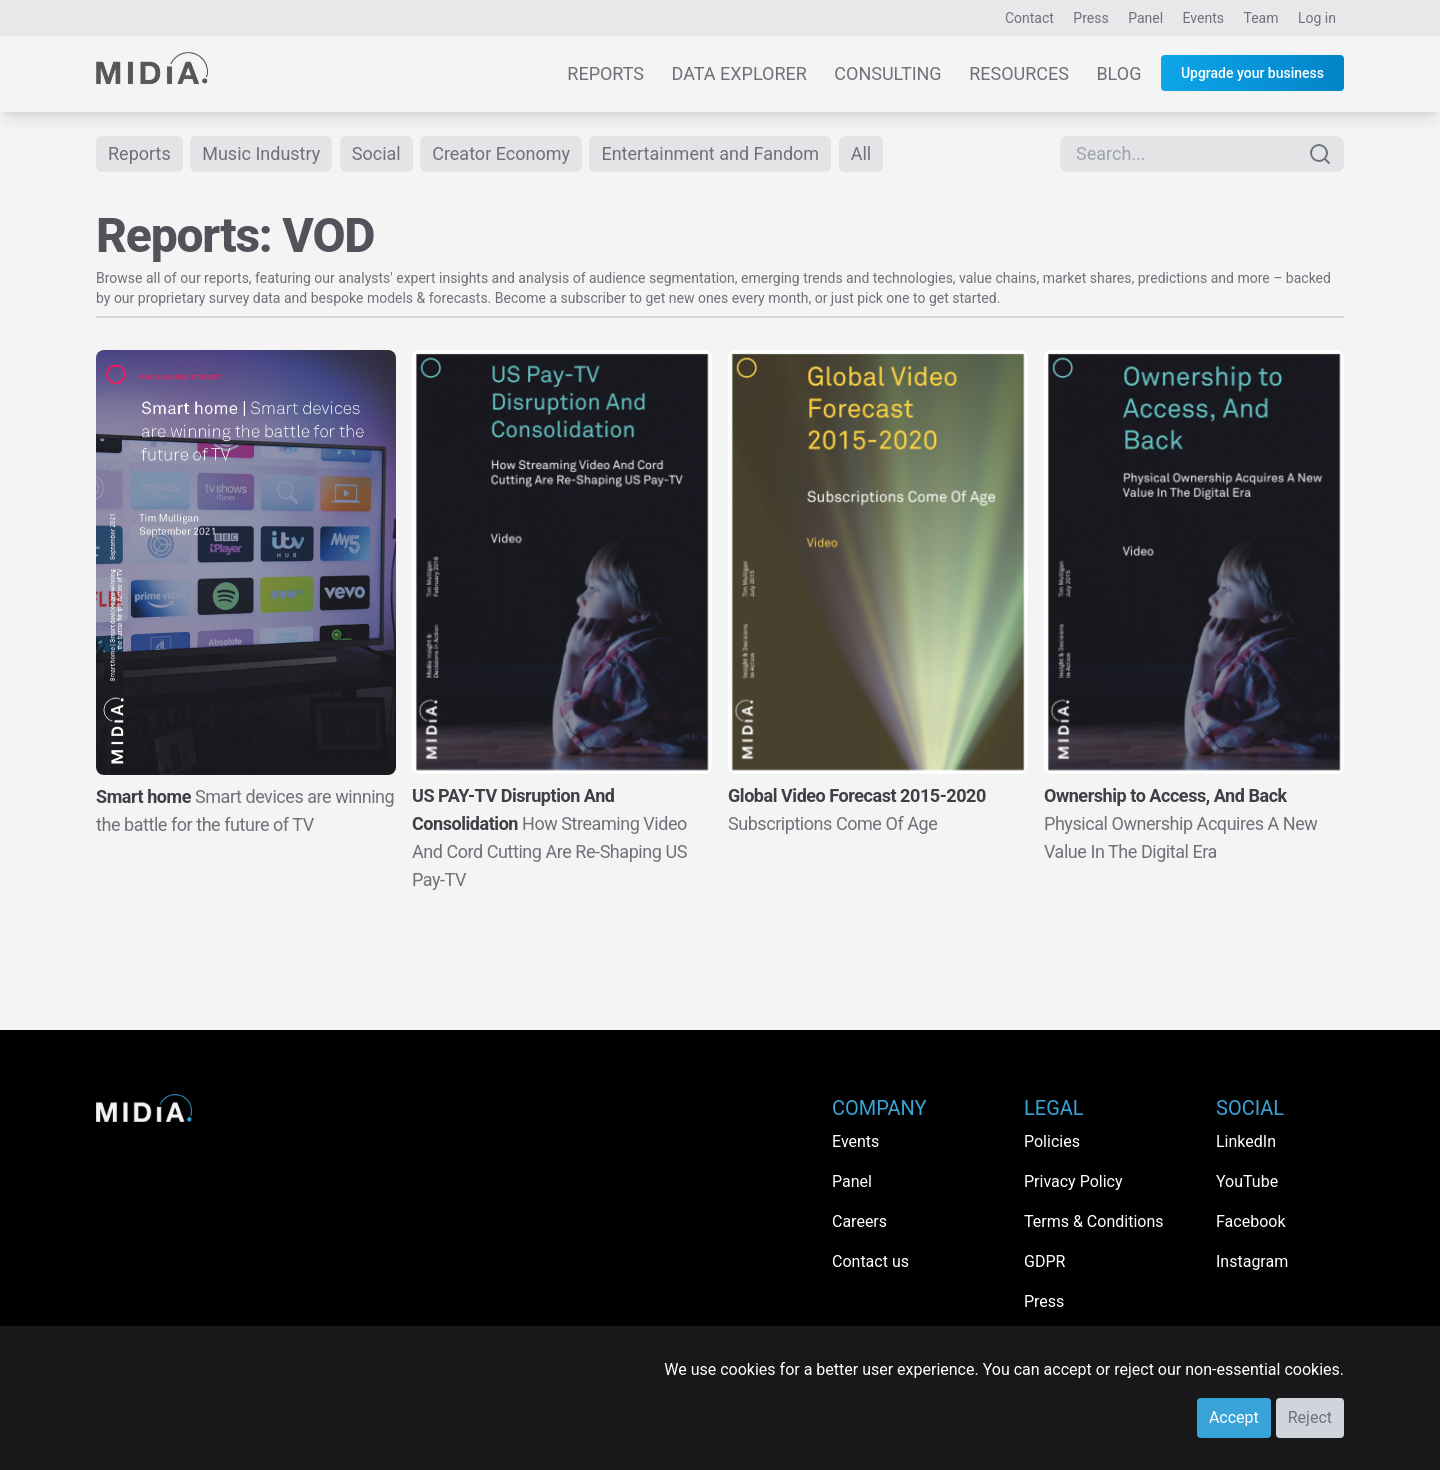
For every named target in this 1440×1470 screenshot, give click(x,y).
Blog (1118, 73)
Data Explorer (739, 73)
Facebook (1250, 1221)
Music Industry (261, 153)
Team (1261, 18)
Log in (1317, 18)
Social (376, 153)
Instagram (1252, 1261)
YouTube (1247, 1181)
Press (1090, 18)
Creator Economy (501, 153)
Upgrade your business (1252, 73)
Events (1203, 18)
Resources (1019, 73)
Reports (605, 73)
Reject (1310, 1417)
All (861, 153)
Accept (1234, 1417)
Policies (1052, 1141)
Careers (859, 1221)
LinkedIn (1246, 1141)
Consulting (887, 73)
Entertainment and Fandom (710, 153)
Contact (1029, 18)
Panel (1145, 18)
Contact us (870, 1261)
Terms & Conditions (1094, 1221)
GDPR (1044, 1261)
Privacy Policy (1073, 1181)
